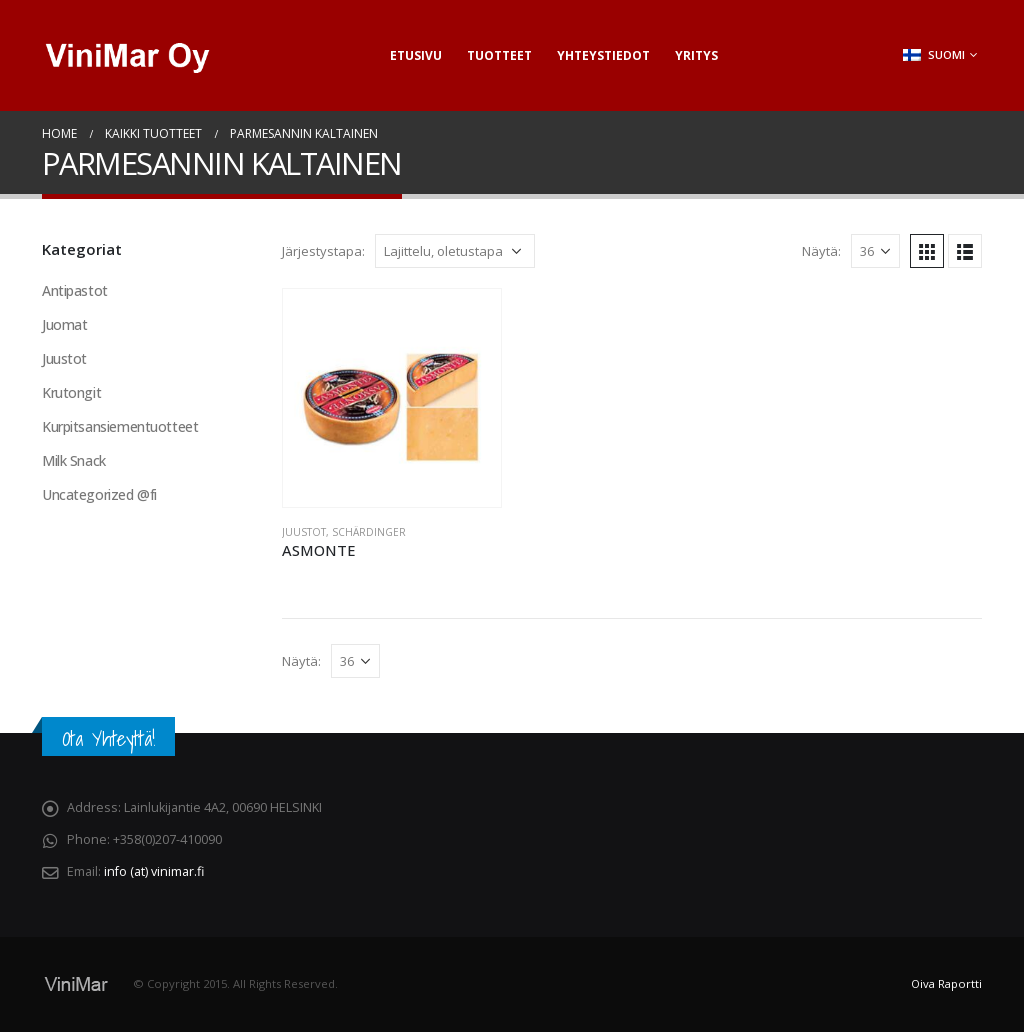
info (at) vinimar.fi (154, 871)
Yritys (696, 55)
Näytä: (821, 251)
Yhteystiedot (603, 55)
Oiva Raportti (946, 983)
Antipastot (75, 290)
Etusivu (416, 55)
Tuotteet (499, 55)
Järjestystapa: (323, 251)
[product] (392, 398)
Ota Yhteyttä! (108, 738)
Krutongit (71, 392)
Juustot (304, 532)
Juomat (64, 324)
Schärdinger (369, 532)
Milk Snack (74, 460)
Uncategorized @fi (99, 494)
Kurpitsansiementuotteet (120, 426)
